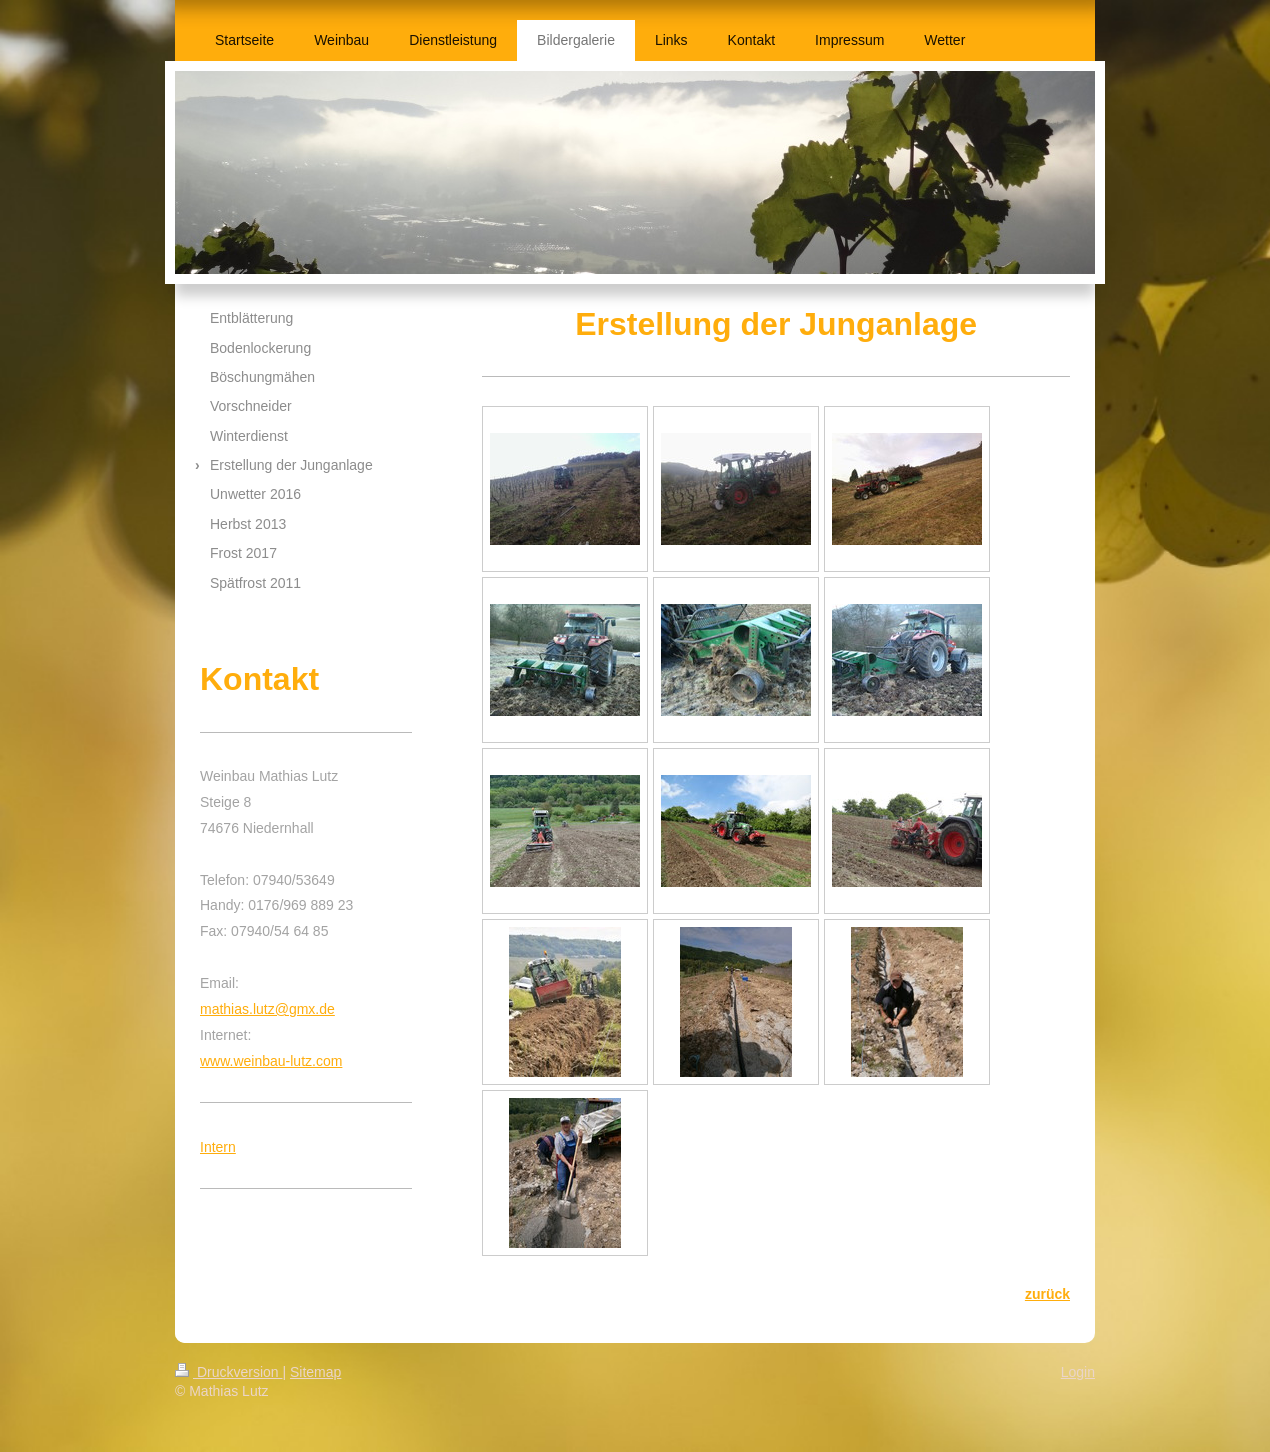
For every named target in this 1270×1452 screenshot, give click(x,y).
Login (1078, 1372)
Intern (218, 1147)
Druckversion (228, 1372)
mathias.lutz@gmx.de (267, 1009)
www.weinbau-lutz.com (271, 1061)
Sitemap (315, 1372)
